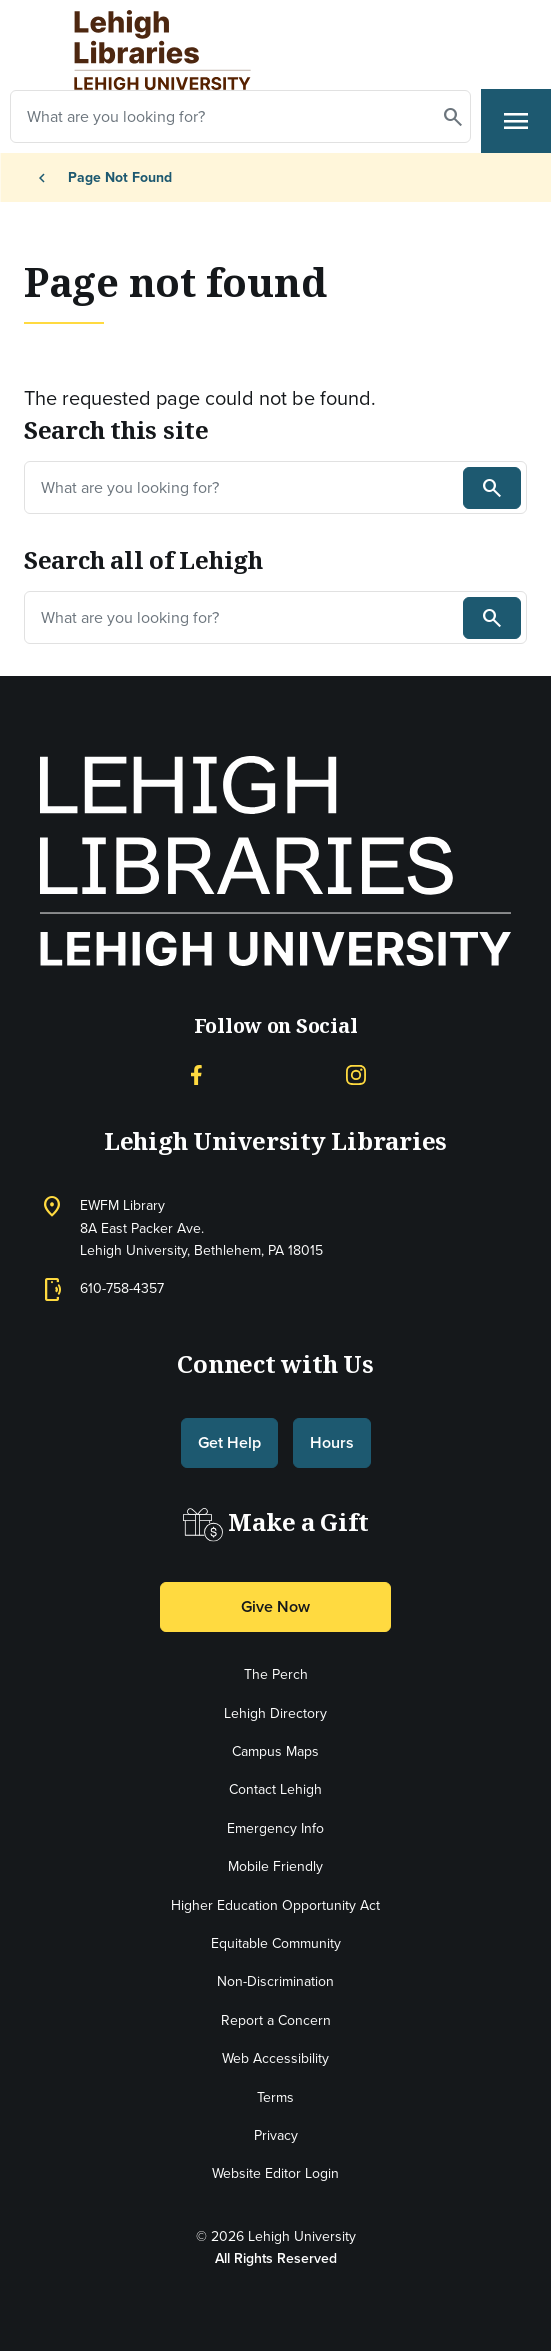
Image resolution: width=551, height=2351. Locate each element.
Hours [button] (332, 1442)
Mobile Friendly (275, 1866)
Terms (275, 2097)
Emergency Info (275, 1828)
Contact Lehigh (275, 1789)
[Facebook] (196, 1073)
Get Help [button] (229, 1442)
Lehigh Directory (275, 1713)
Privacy (276, 2135)
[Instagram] (356, 1073)
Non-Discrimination (275, 1981)
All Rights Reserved (276, 2258)
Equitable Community (276, 1943)
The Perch (276, 1674)
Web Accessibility (275, 2058)
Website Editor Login (275, 2173)
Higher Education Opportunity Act (275, 1905)
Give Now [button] (275, 1606)
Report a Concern (276, 2020)
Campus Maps (275, 1751)
